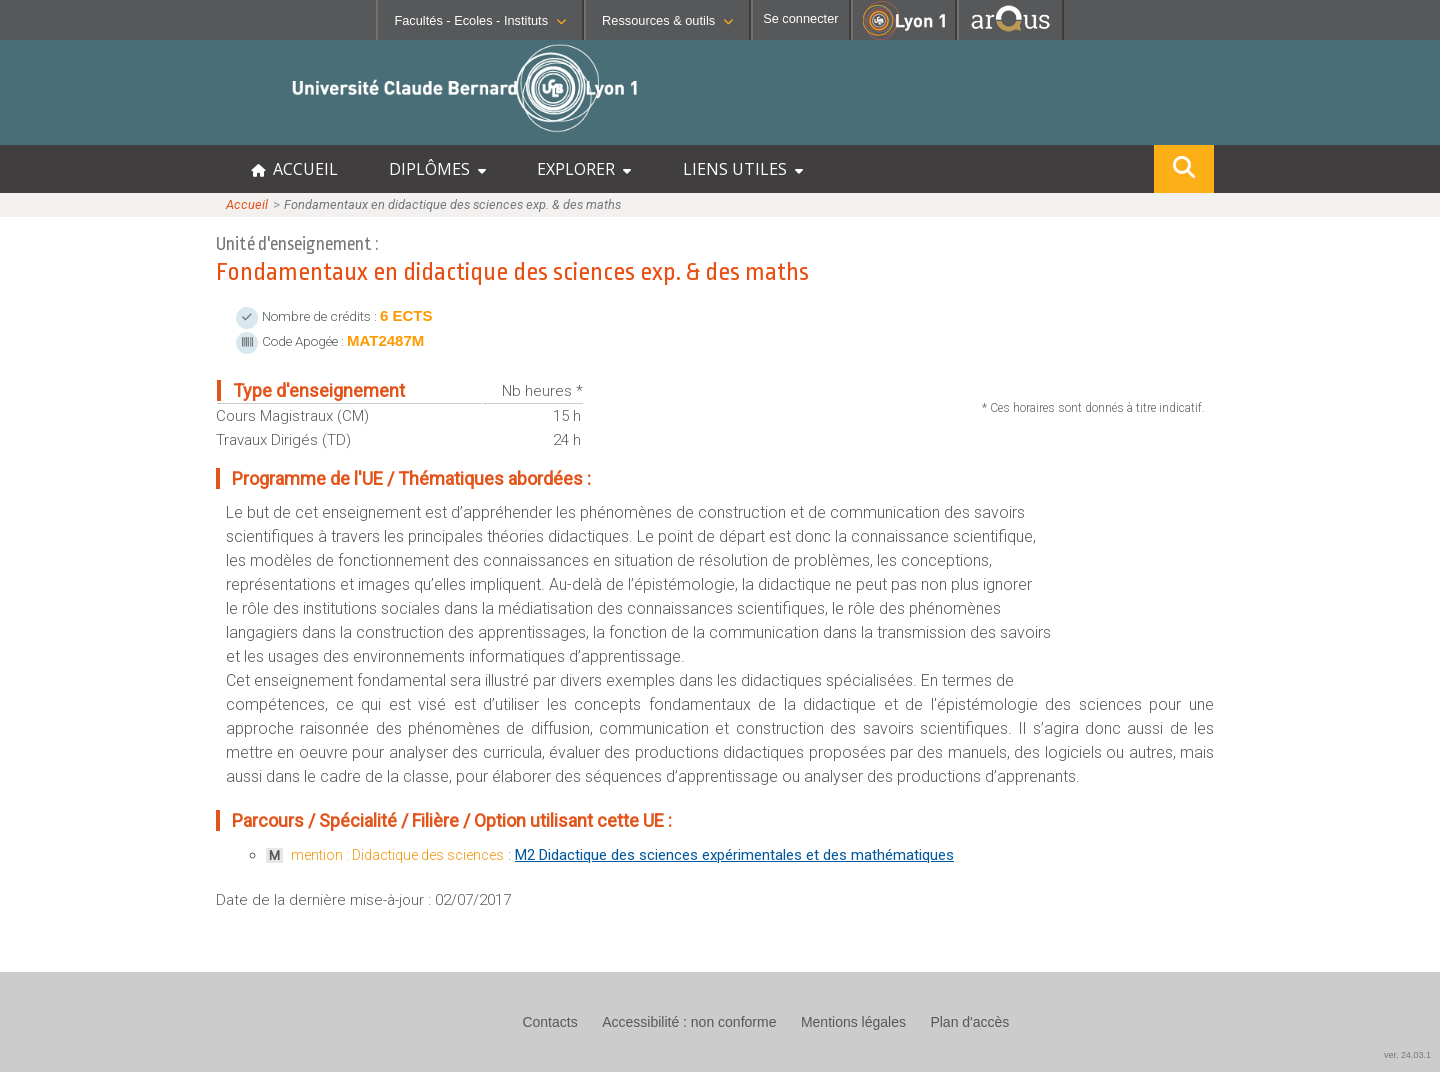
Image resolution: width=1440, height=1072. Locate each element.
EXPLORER (584, 169)
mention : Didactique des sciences (397, 855)
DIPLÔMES (437, 169)
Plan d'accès (969, 1022)
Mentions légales (853, 1022)
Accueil (247, 204)
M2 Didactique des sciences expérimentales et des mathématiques (734, 855)
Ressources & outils (667, 20)
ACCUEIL (294, 169)
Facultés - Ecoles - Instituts (480, 20)
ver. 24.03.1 (1407, 1055)
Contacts (549, 1022)
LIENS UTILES (743, 169)
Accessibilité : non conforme (689, 1022)
